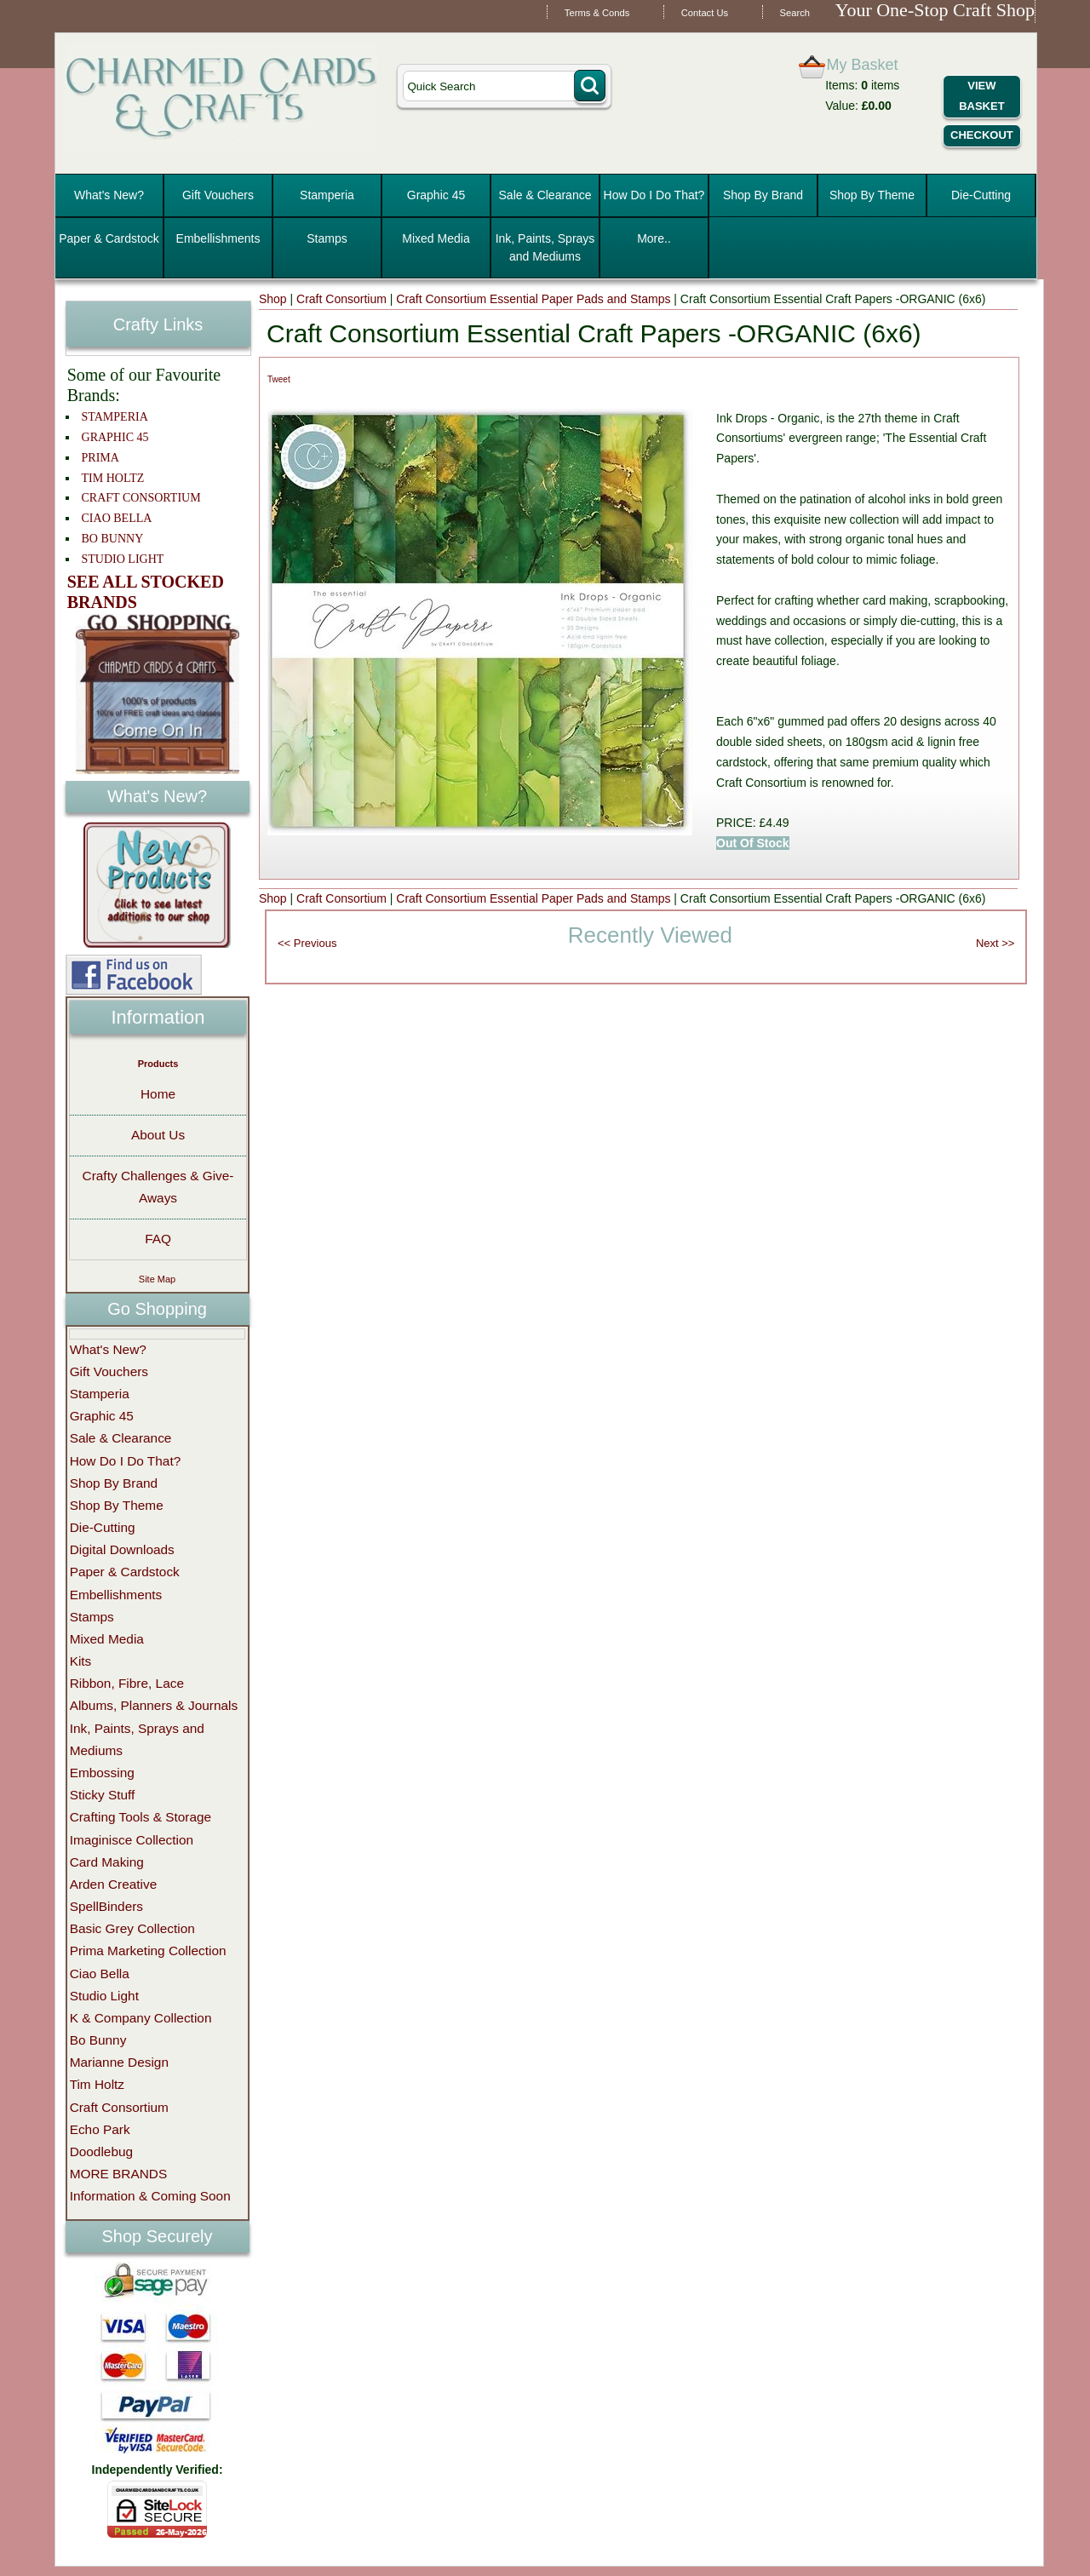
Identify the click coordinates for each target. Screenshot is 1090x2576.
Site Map (157, 1279)
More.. (654, 238)
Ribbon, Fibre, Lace (127, 1683)
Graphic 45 (436, 195)
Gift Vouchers (218, 195)
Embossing (102, 1772)
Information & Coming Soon (150, 2196)
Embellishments (218, 238)
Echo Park (100, 2129)
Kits (81, 1661)
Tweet (278, 379)
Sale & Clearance (545, 195)
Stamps (327, 238)
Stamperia (327, 195)
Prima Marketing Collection (148, 1950)
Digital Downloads (122, 1549)
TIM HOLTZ (113, 478)
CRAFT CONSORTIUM (141, 497)
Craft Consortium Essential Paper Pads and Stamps (533, 299)
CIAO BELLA (117, 518)
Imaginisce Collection (131, 1840)
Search (795, 13)
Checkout (981, 135)
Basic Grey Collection (132, 1928)
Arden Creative (114, 1884)
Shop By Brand (763, 195)
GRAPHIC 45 (115, 437)
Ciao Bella (99, 1973)
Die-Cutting (981, 195)
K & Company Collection (141, 2018)
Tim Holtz (97, 2084)
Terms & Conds (597, 13)
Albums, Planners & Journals (154, 1705)
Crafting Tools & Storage (141, 1817)
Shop (273, 299)
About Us (158, 1134)
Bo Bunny (98, 2040)
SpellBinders (106, 1906)
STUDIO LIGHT (123, 559)
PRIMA (100, 457)
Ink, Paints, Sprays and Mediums (545, 247)
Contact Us (704, 13)
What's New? (109, 195)
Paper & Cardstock (109, 238)
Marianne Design (119, 2062)
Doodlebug (101, 2151)
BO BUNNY (113, 538)
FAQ (158, 1238)
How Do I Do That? (654, 195)
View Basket (981, 96)
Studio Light (104, 1995)
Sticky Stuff (102, 1794)
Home (158, 1094)
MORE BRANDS (119, 2173)
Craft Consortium (341, 299)
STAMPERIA (115, 416)
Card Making (107, 1862)
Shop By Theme (872, 195)
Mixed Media (435, 238)
